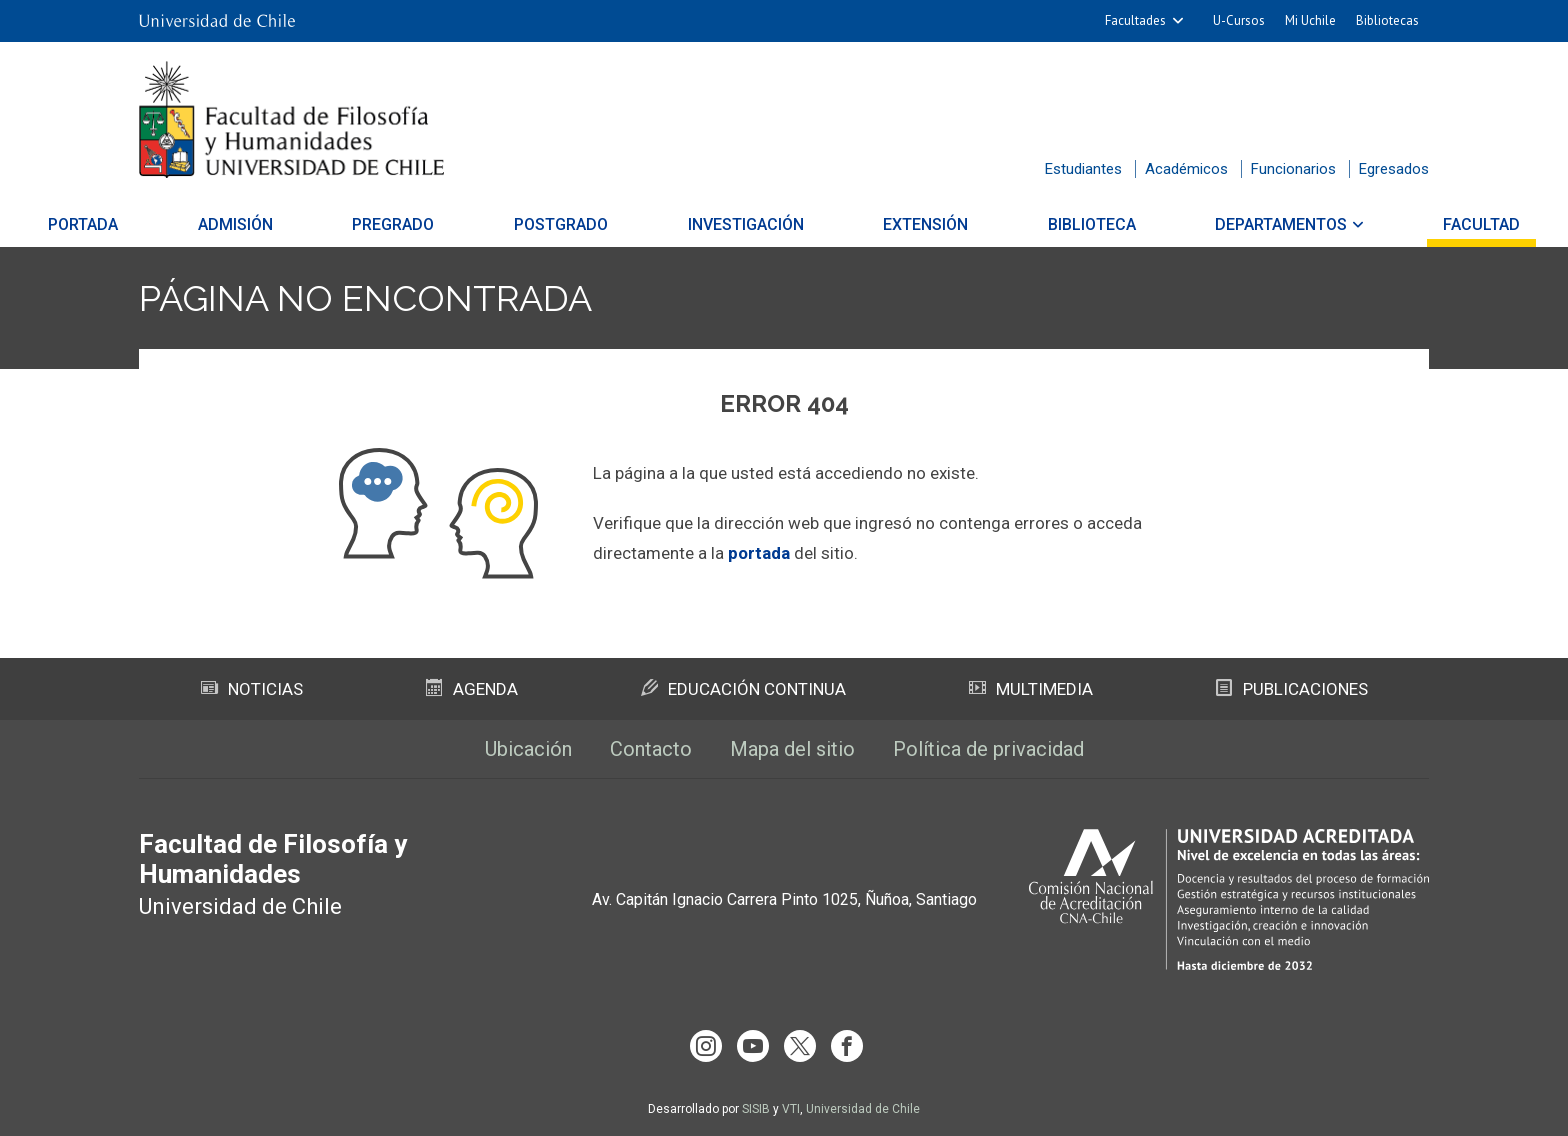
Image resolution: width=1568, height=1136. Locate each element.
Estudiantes (1083, 169)
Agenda (472, 689)
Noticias (252, 689)
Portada (190, 224)
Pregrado (447, 224)
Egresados (1394, 169)
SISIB (756, 1109)
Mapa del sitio (792, 749)
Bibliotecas (1387, 20)
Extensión (898, 224)
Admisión (315, 224)
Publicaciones (1292, 689)
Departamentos (1201, 224)
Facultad (1374, 224)
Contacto (651, 749)
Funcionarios (1293, 169)
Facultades (1135, 20)
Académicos (1186, 169)
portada (759, 553)
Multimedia (1031, 689)
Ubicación (528, 749)
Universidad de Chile (863, 1109)
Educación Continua (743, 689)
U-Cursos (1239, 20)
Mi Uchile (1310, 20)
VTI (791, 1109)
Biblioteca (1038, 224)
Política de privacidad (988, 749)
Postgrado (588, 224)
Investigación (746, 224)
